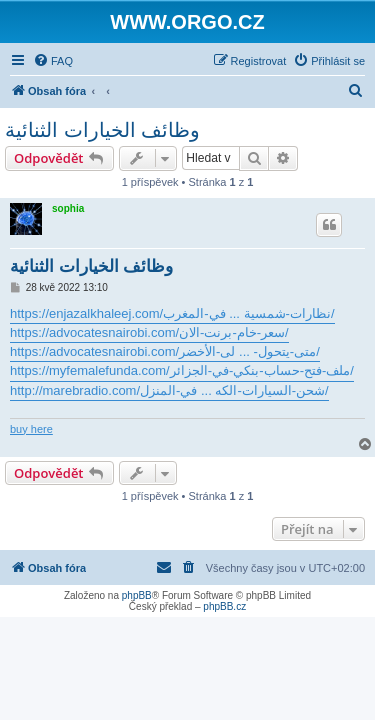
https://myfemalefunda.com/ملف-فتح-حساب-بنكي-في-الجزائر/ (182, 370)
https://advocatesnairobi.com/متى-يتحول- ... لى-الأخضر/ (165, 351)
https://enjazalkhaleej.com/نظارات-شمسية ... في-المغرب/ (172, 313)
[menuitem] (53, 61)
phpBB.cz (224, 606)
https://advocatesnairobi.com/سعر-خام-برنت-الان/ (149, 332)
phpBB (137, 595)
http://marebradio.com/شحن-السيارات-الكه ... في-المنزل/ (169, 390)
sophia (68, 208)
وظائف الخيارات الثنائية (102, 130)
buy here (31, 429)
